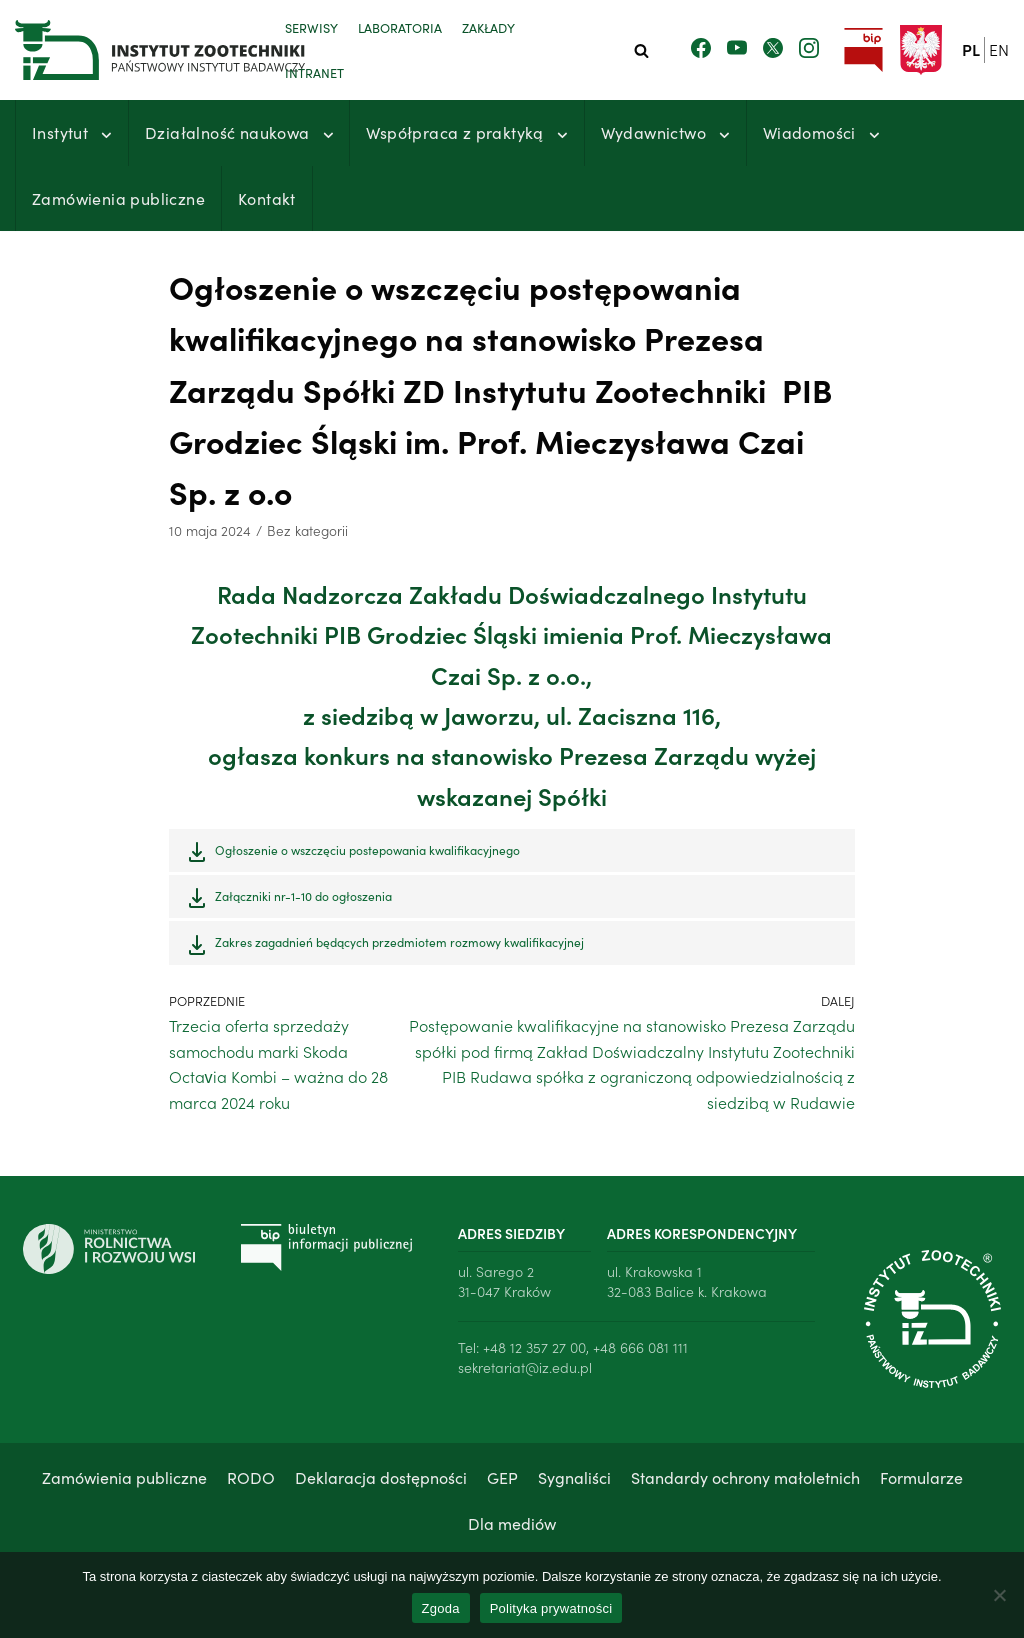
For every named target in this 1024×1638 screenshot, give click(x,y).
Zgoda (441, 1608)
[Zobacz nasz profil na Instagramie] (809, 49)
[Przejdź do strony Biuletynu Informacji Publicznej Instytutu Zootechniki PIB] (863, 50)
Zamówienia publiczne (118, 198)
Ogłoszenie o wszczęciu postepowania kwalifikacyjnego (367, 849)
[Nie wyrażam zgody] (999, 1595)
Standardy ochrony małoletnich (745, 1477)
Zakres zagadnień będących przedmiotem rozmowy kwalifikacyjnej (399, 941)
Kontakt (267, 198)
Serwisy (311, 27)
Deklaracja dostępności (381, 1477)
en (999, 49)
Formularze (921, 1477)
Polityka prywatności (551, 1608)
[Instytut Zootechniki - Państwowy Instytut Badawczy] (135, 50)
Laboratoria (400, 27)
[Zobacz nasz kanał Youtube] (737, 49)
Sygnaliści (574, 1477)
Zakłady (488, 27)
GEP (502, 1477)
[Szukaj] (641, 50)
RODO (251, 1477)
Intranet (314, 72)
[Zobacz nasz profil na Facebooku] (701, 49)
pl (971, 49)
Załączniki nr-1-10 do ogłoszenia (303, 895)
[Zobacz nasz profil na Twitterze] (773, 49)
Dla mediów (512, 1523)
